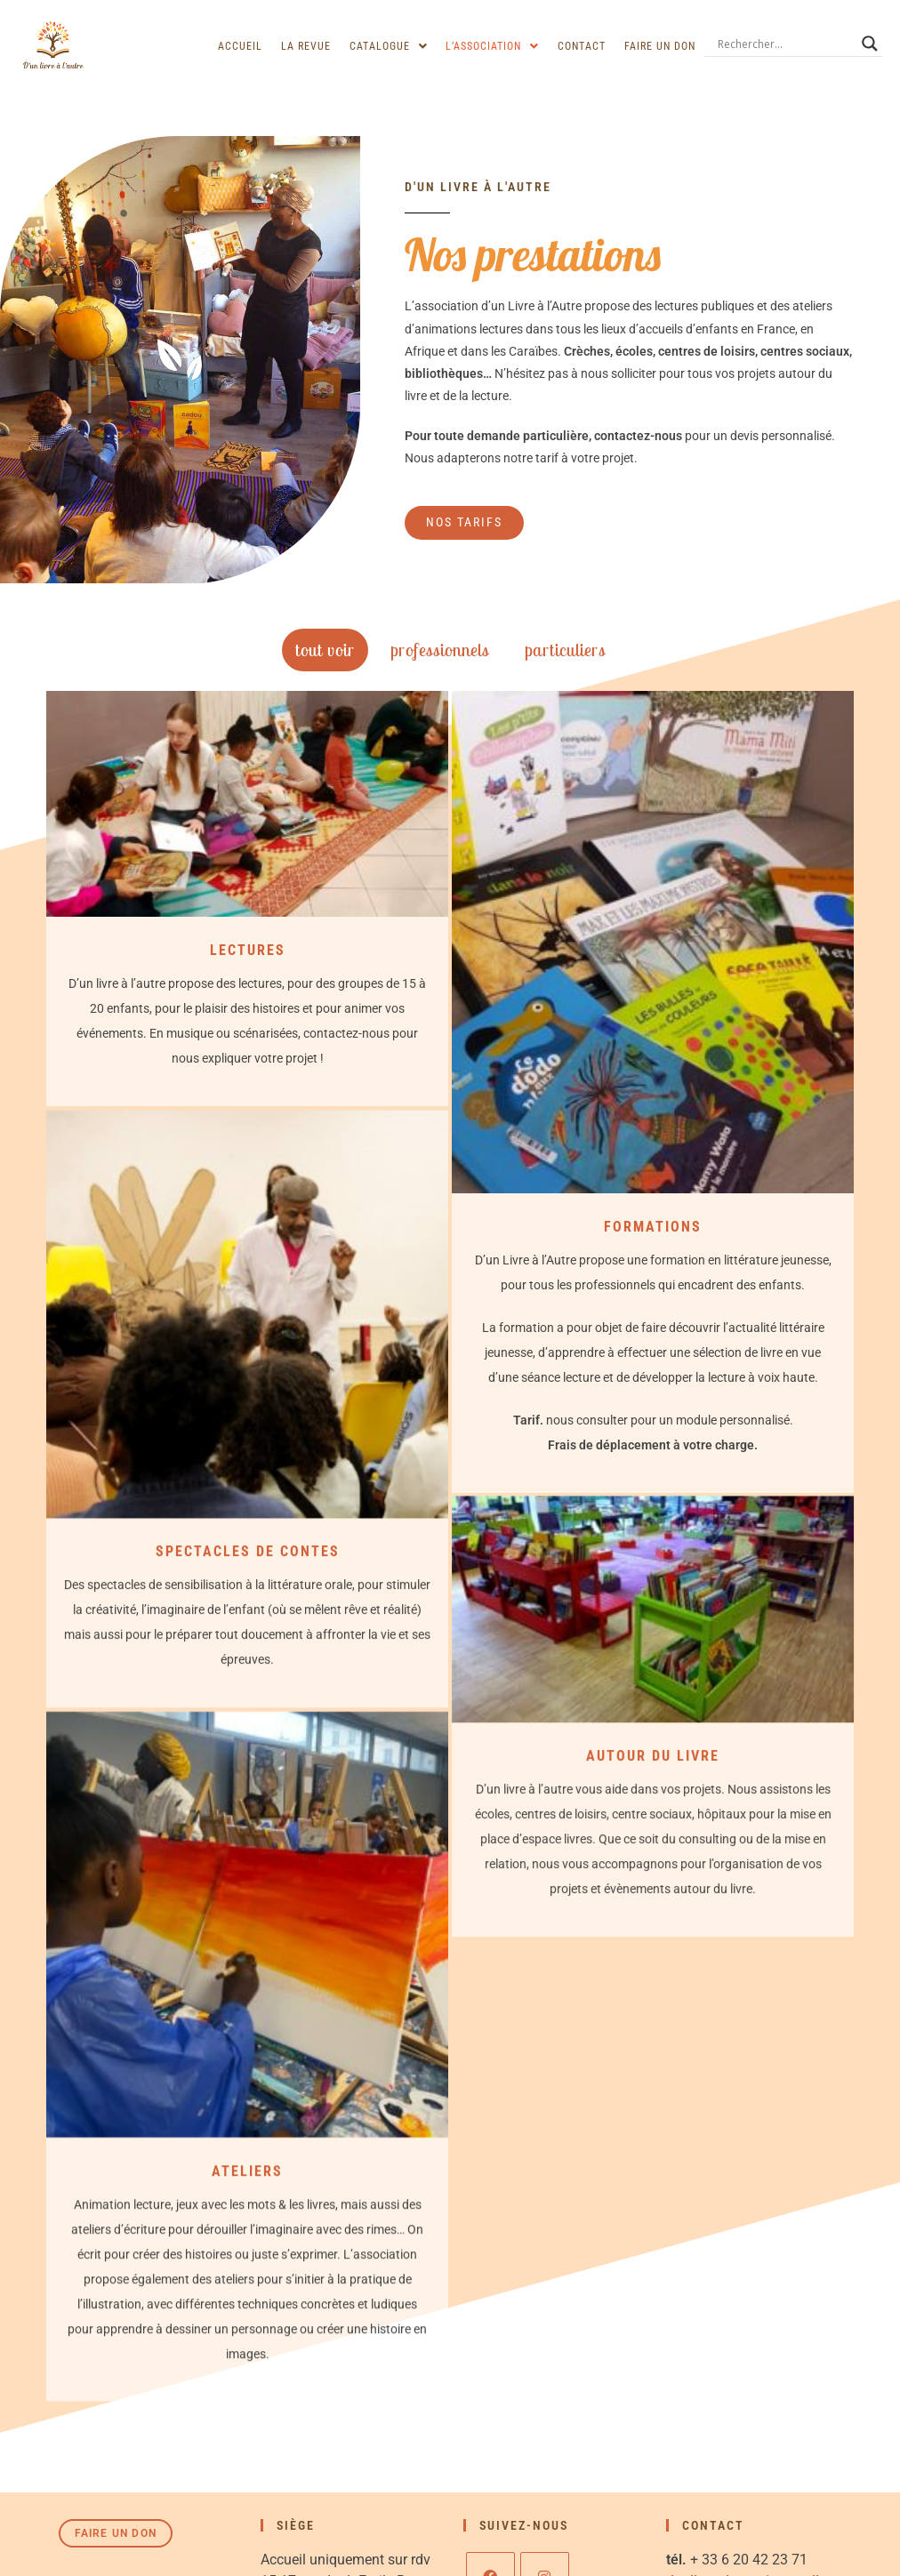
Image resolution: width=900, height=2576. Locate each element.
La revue (308, 46)
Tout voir (325, 649)
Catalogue (390, 46)
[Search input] (785, 44)
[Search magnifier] (869, 44)
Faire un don (659, 46)
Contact (582, 46)
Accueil (243, 46)
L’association (494, 46)
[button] (390, 46)
